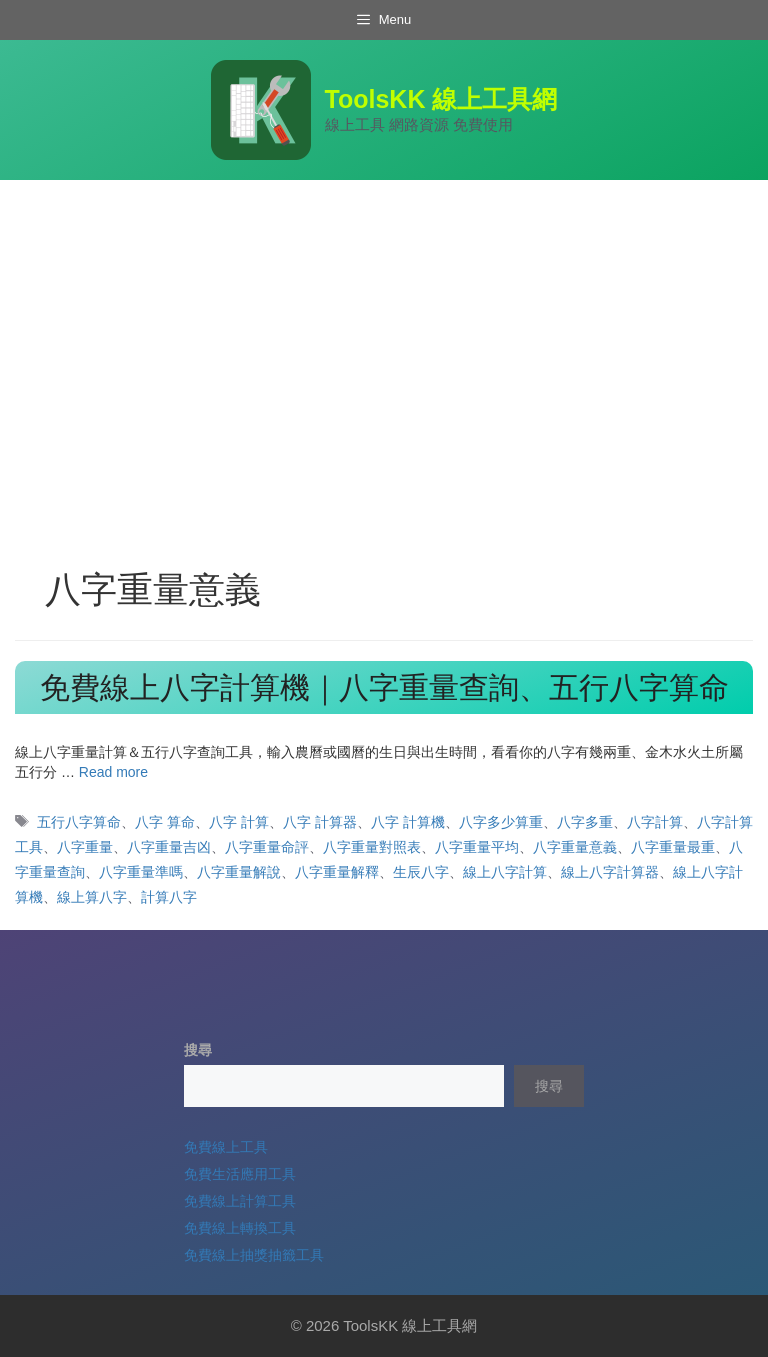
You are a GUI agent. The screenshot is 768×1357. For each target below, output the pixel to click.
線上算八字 (92, 897)
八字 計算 (239, 822)
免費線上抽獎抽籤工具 (254, 1255)
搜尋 (198, 1050)
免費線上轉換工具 (240, 1228)
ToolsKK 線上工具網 (441, 99)
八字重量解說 (239, 872)
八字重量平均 (477, 847)
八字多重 (585, 822)
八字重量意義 (575, 847)
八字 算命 (165, 822)
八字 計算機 (408, 822)
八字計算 (655, 822)
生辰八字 (421, 872)
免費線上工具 (226, 1147)
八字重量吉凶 (169, 847)
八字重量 (85, 847)
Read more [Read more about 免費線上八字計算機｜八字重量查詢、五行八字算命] (113, 772)
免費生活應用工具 (240, 1174)
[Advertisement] (384, 330)
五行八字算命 (79, 822)
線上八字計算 (505, 872)
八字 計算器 (320, 822)
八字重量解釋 (337, 872)
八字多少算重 (501, 822)
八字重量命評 (267, 847)
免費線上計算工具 (240, 1201)
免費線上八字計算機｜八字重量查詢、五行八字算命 (384, 687)
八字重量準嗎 (141, 872)
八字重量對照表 (372, 847)
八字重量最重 (673, 847)
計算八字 (169, 897)
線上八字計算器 (610, 872)
